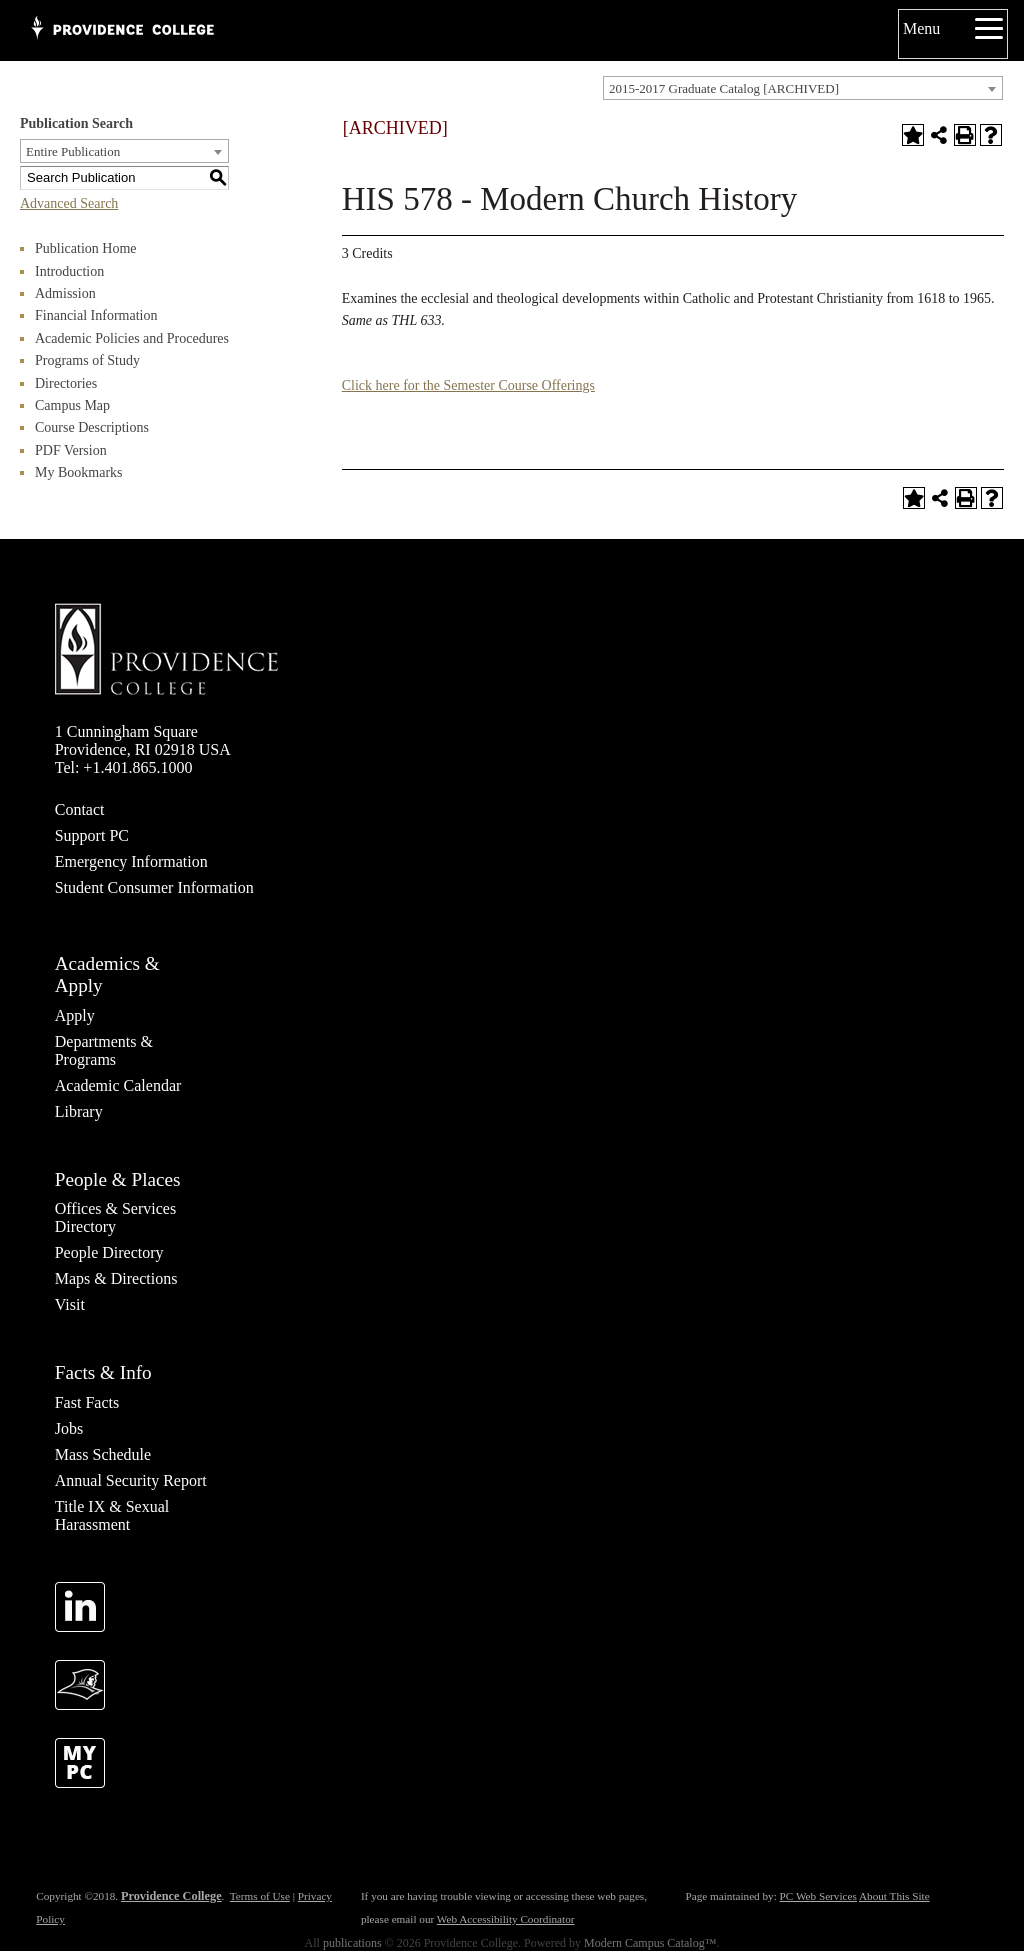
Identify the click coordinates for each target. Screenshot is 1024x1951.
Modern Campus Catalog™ (650, 1943)
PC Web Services (818, 1896)
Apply (75, 1015)
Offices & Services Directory (115, 1217)
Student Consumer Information (154, 887)
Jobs (69, 1428)
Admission (65, 293)
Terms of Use (260, 1896)
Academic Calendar (118, 1085)
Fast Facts (87, 1402)
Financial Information (96, 315)
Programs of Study (87, 360)
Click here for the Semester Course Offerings (468, 385)
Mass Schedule (103, 1454)
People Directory (109, 1252)
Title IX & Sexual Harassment (112, 1515)
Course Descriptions (92, 427)
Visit (70, 1304)
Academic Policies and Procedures (132, 338)
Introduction (69, 271)
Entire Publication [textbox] (73, 151)
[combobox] (803, 88)
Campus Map (72, 405)
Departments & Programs (104, 1050)
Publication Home (86, 248)
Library (79, 1111)
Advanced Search (69, 203)
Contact (80, 809)
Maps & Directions (116, 1278)
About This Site (894, 1896)
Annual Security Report (131, 1480)
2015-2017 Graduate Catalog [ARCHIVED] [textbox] (724, 88)
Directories (66, 383)
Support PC (92, 835)
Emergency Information (131, 861)
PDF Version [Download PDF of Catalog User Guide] (71, 450)
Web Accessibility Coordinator (506, 1919)
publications (352, 1943)
